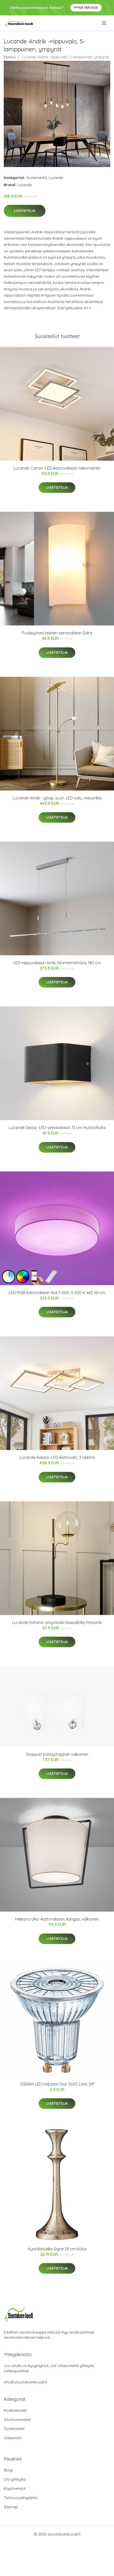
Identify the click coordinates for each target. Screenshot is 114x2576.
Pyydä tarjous (86, 7)
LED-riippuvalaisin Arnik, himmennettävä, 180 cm (57, 962)
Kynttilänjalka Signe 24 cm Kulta (57, 2248)
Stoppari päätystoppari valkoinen (57, 1754)
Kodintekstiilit (15, 2410)
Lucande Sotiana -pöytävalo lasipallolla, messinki (57, 1622)
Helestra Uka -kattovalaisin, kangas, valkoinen (57, 1919)
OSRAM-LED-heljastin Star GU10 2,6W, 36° (57, 2084)
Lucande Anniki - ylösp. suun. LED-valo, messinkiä (57, 797)
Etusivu (10, 57)
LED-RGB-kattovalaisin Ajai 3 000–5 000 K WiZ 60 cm (57, 1292)
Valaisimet (13, 2438)
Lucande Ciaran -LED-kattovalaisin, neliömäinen (57, 468)
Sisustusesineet (17, 2419)
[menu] (104, 23)
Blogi (8, 2470)
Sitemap (11, 2507)
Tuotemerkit (36, 177)
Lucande (56, 177)
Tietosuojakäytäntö (21, 2497)
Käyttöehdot (15, 2488)
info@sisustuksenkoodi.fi (25, 2382)
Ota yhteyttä (14, 2479)
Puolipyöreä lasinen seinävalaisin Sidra (57, 632)
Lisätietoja (24, 210)
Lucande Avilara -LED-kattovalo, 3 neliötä (57, 1457)
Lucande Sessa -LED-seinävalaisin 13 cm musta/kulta (57, 1127)
